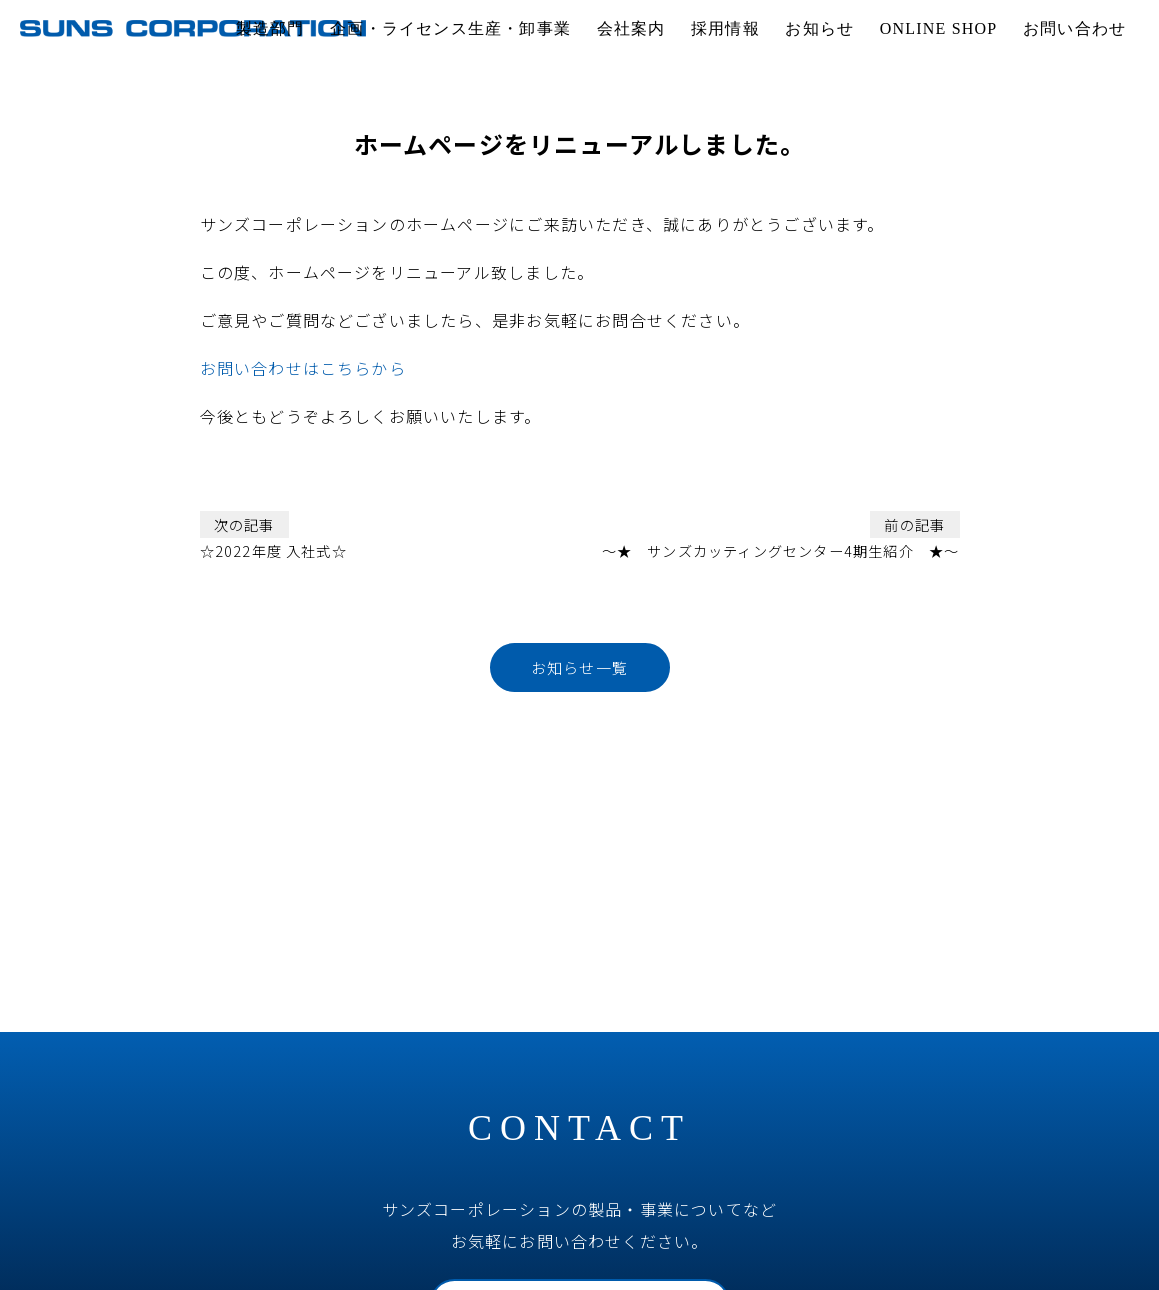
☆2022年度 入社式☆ (273, 536)
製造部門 (270, 28)
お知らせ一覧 (579, 667)
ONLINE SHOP (939, 28)
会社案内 (631, 28)
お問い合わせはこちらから (303, 368)
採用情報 (725, 28)
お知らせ (819, 28)
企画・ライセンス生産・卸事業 (450, 28)
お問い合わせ (1074, 28)
